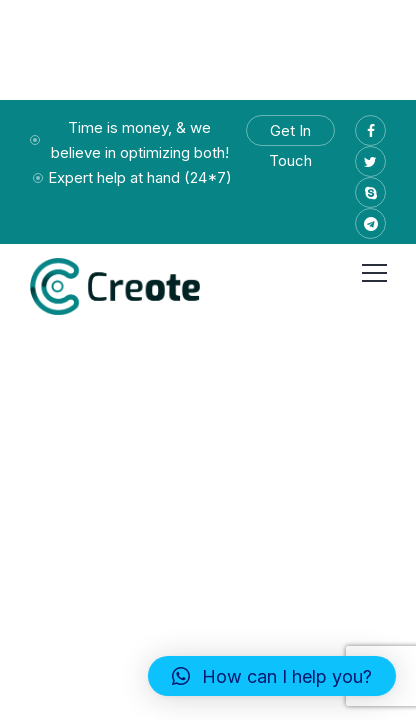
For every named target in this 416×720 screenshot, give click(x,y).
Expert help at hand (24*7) (140, 177)
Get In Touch (290, 133)
